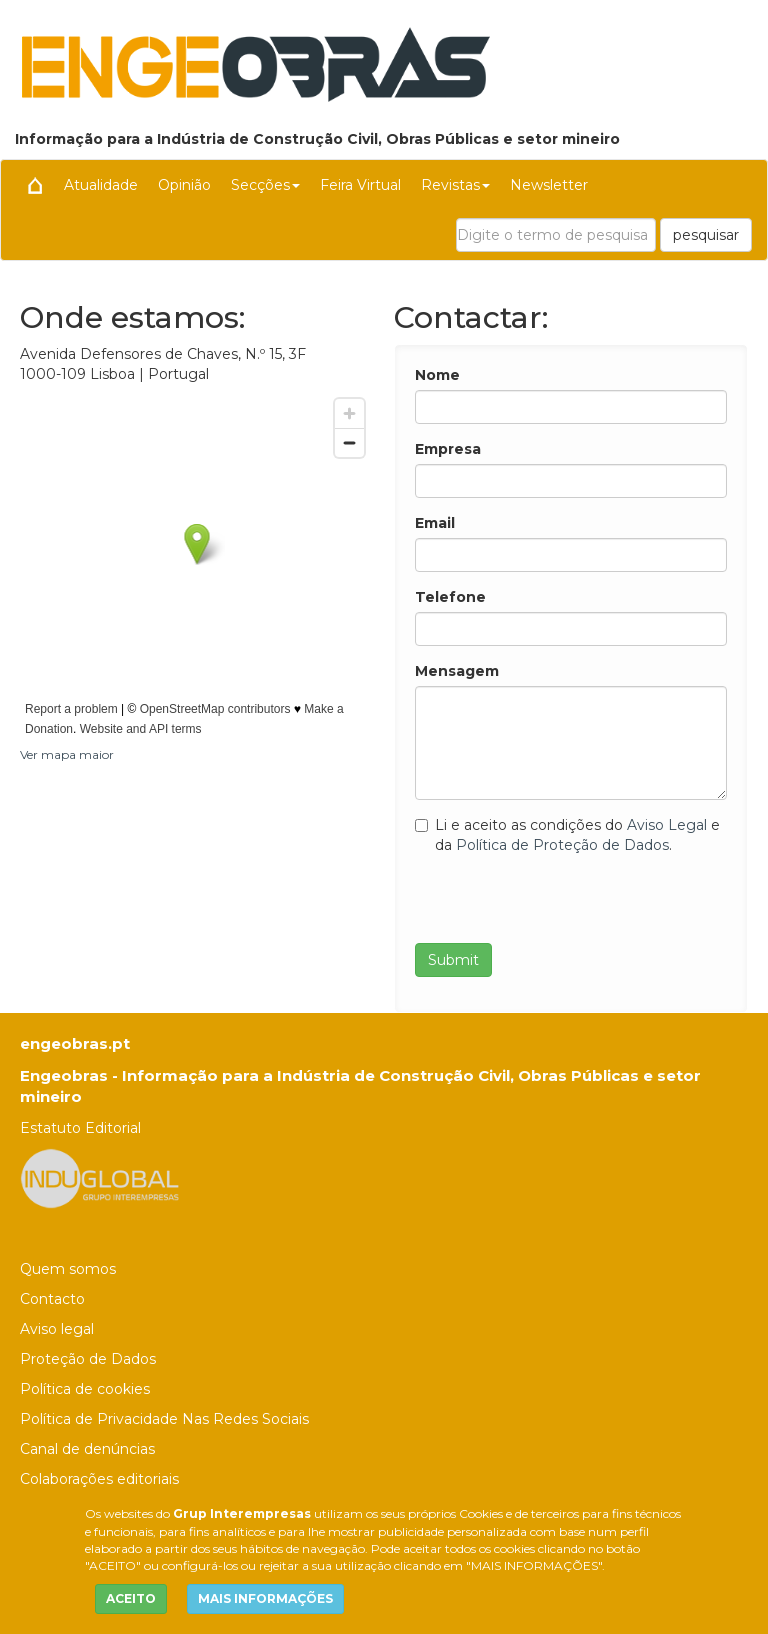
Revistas (455, 185)
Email (435, 523)
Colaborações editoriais (99, 1479)
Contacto (52, 1299)
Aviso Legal (667, 825)
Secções (265, 185)
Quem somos (68, 1269)
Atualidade (101, 185)
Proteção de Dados (88, 1359)
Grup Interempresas (242, 1513)
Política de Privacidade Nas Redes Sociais (164, 1419)
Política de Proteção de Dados (562, 845)
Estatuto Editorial (80, 1128)
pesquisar (706, 235)
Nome (437, 375)
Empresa (448, 449)
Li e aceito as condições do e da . (567, 835)
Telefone (450, 597)
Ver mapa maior (67, 754)
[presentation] (567, 904)
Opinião (184, 185)
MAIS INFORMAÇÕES (265, 1598)
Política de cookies (85, 1389)
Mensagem (457, 671)
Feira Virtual (360, 185)
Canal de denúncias (87, 1449)
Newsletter (549, 185)
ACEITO (131, 1598)
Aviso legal (57, 1329)
